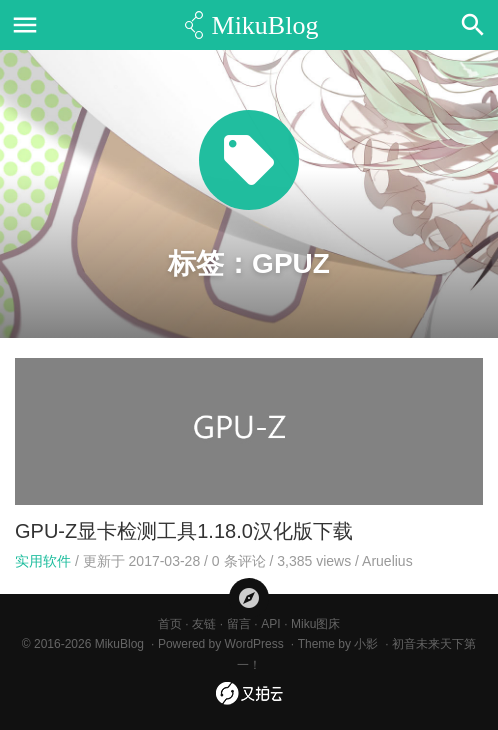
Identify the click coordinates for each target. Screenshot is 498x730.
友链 (204, 624)
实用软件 (43, 561)
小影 (366, 644)
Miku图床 (315, 624)
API (270, 624)
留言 (239, 624)
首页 (170, 624)
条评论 (239, 561)
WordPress (254, 644)
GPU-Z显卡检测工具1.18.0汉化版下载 (184, 531)
